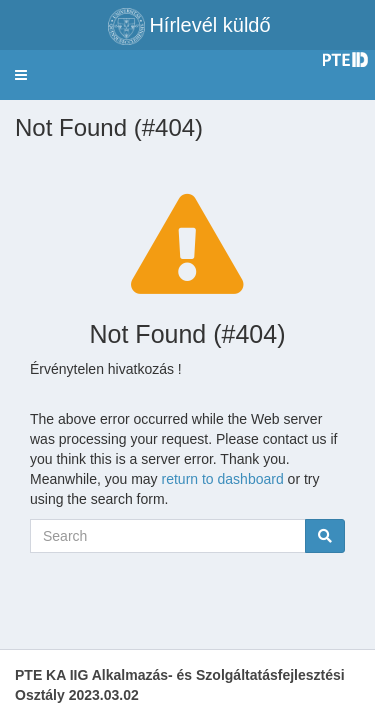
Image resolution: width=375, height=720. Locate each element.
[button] (21, 75)
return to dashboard (223, 479)
